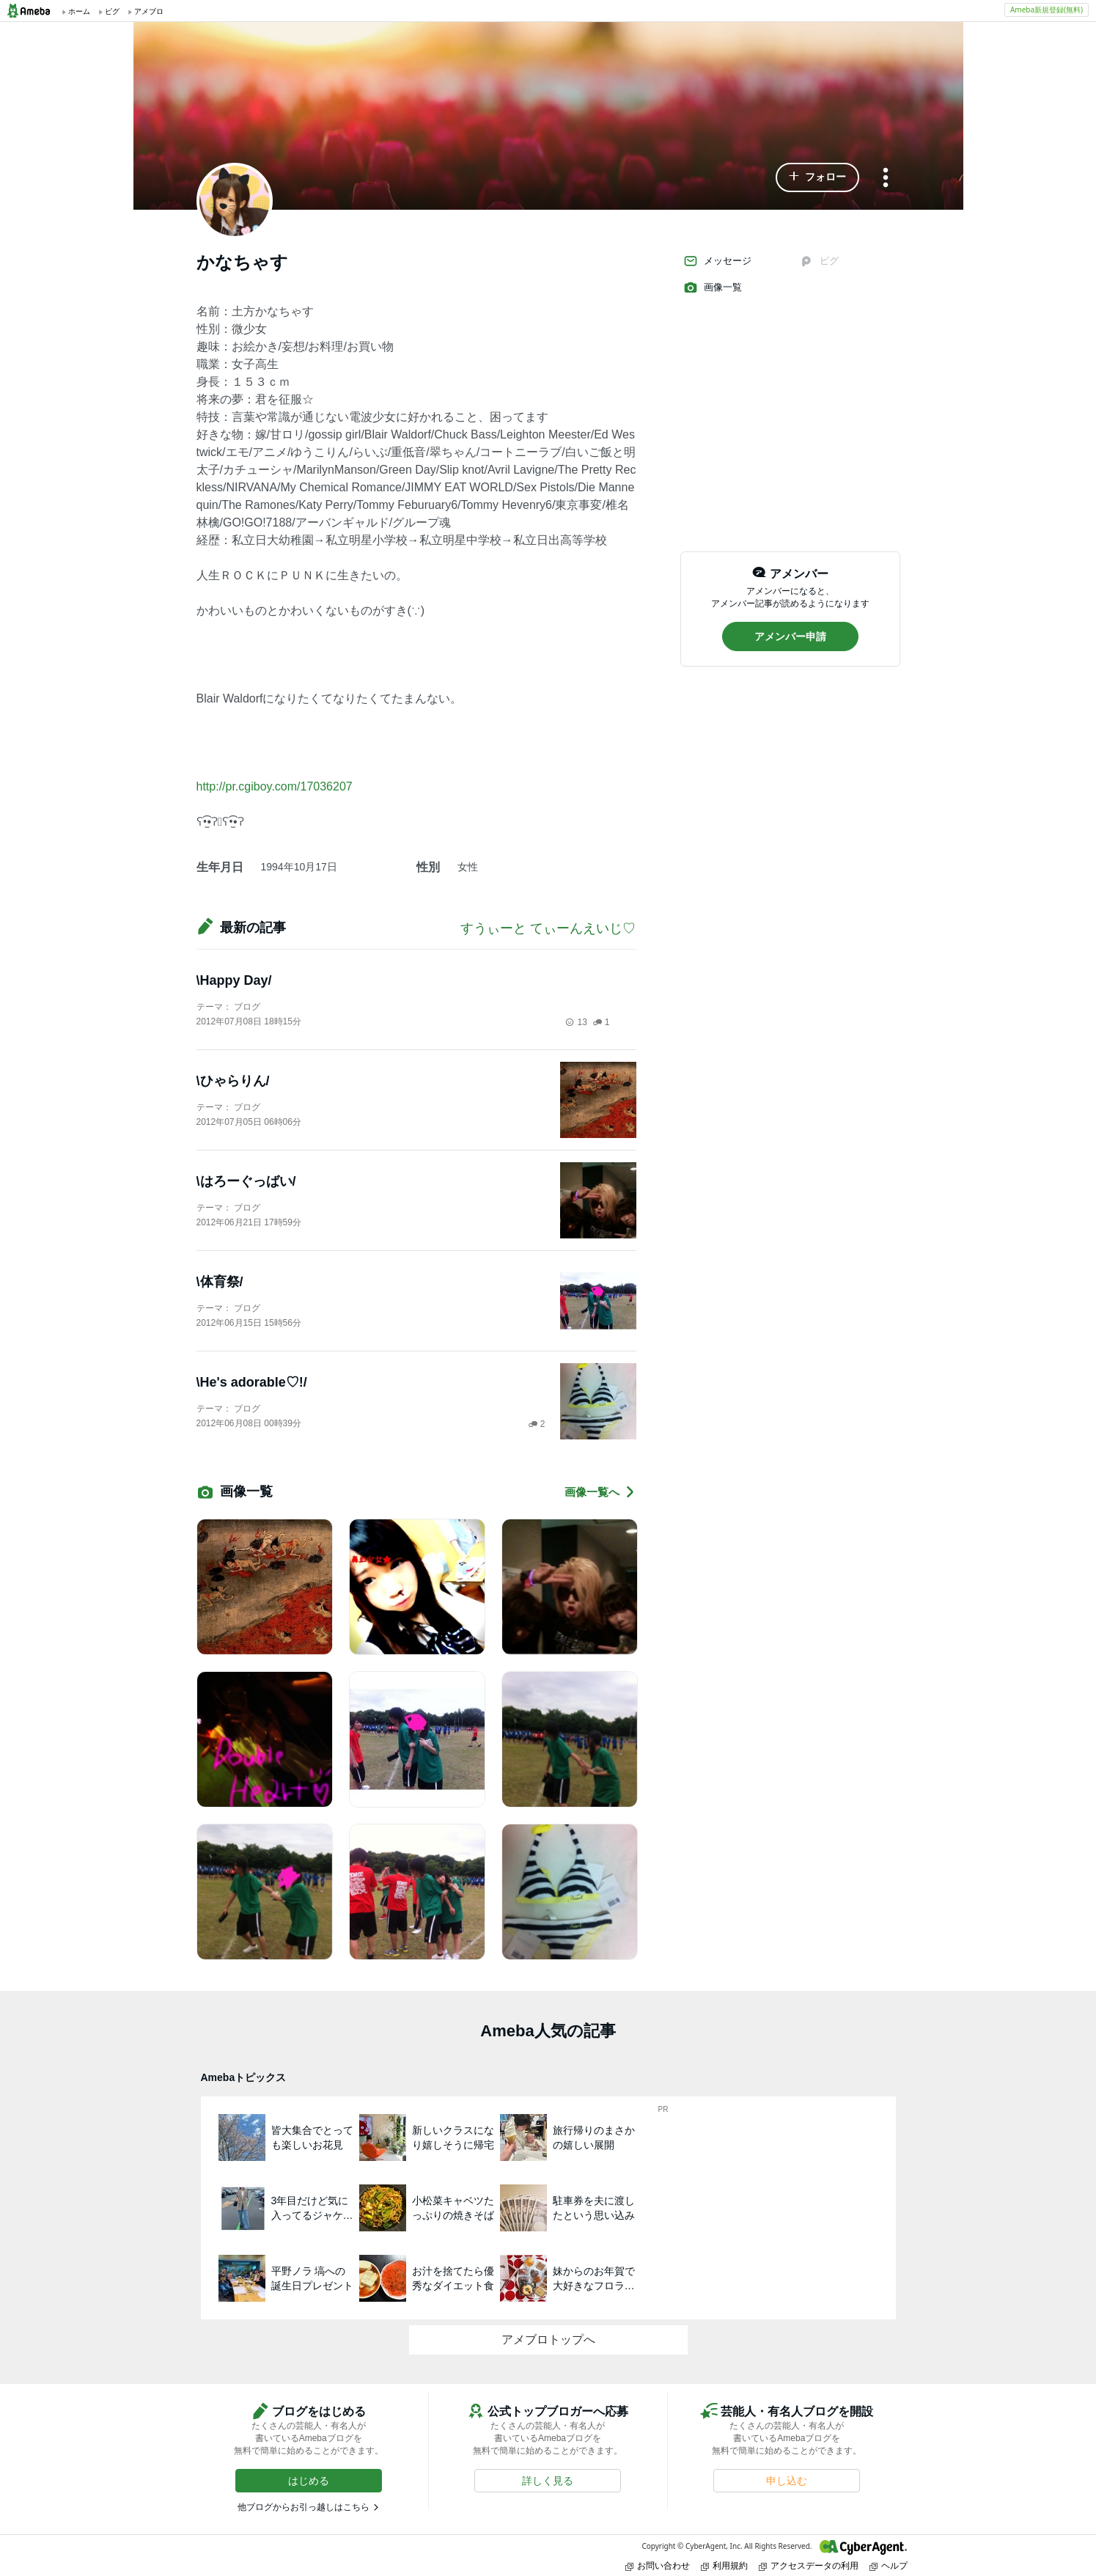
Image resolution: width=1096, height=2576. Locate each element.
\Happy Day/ (234, 980)
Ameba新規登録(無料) (1046, 9)
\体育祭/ (219, 1281)
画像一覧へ (600, 1492)
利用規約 (724, 2565)
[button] (817, 177)
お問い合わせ (657, 2565)
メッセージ (717, 261)
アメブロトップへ (548, 2339)
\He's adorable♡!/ (251, 1382)
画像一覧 (712, 287)
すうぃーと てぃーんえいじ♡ (548, 928)
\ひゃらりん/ (233, 1081)
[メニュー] (885, 178)
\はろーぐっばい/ (246, 1181)
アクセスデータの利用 (808, 2565)
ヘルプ (888, 2565)
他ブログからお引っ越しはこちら (303, 2507)
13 (575, 1022)
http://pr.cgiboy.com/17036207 (274, 786)
